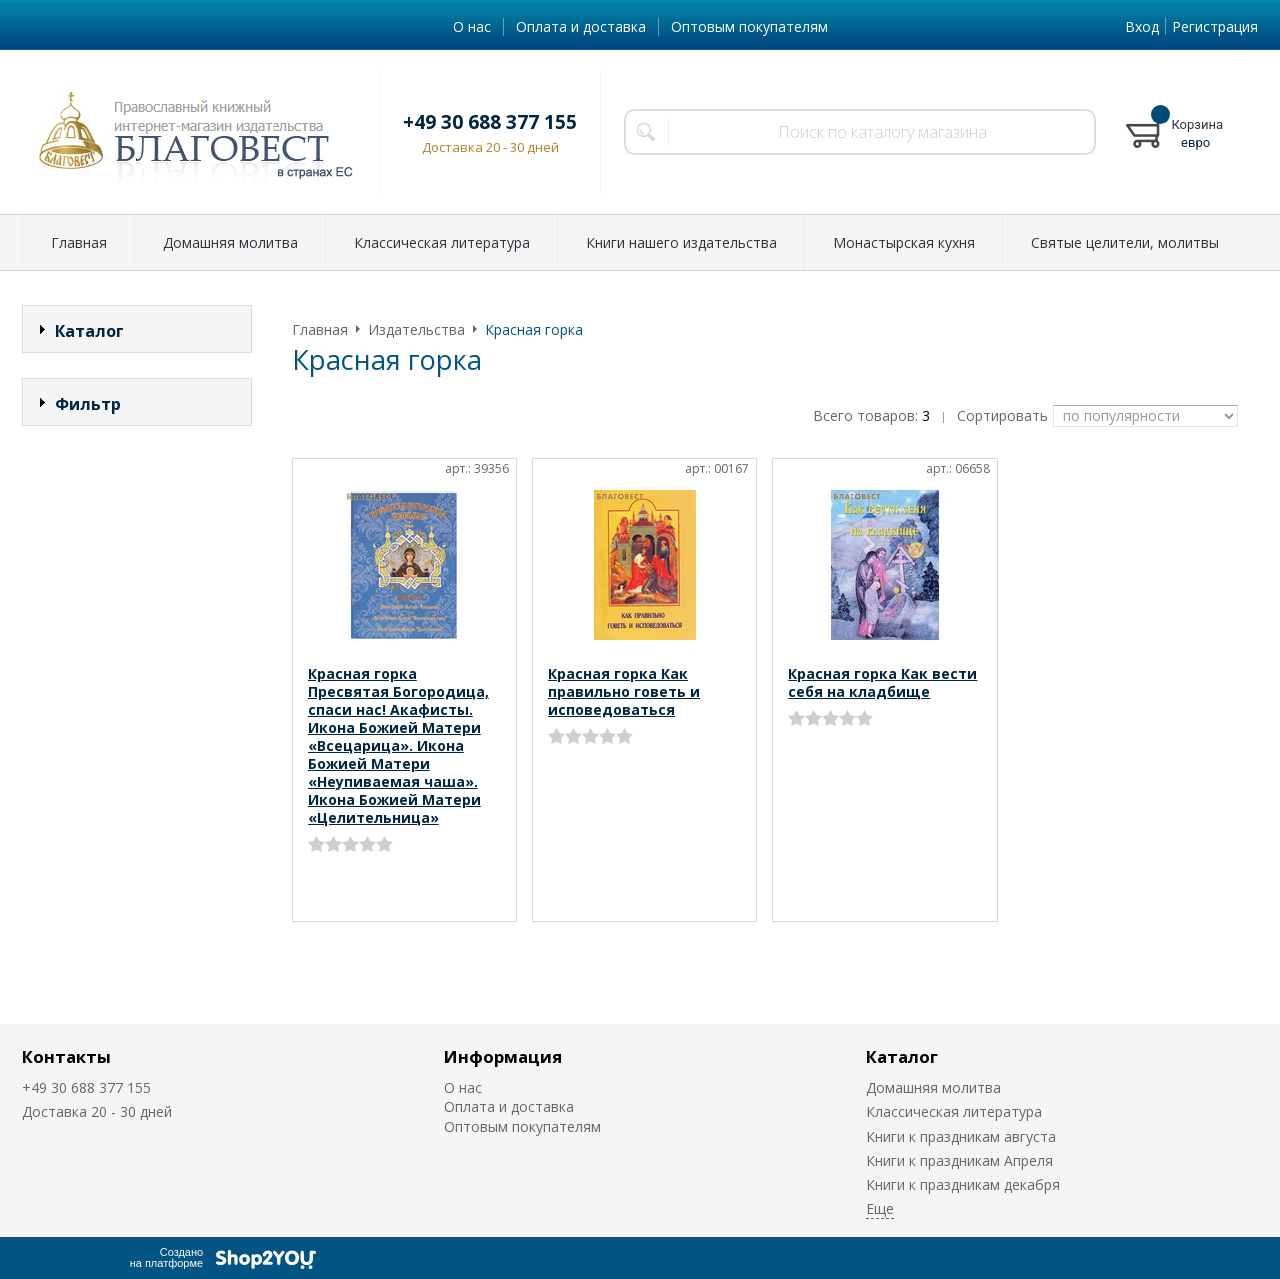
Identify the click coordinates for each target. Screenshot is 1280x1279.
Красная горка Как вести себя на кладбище (882, 682)
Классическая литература (442, 242)
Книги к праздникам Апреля (959, 1160)
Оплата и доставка (581, 26)
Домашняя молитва (230, 242)
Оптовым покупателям (749, 26)
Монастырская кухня (904, 242)
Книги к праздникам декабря (963, 1184)
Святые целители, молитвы (1125, 242)
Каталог (902, 1056)
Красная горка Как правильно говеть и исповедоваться (624, 691)
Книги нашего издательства (681, 242)
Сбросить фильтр (137, 574)
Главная (79, 242)
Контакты (66, 1056)
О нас (472, 26)
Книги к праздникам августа (961, 1136)
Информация (503, 1056)
